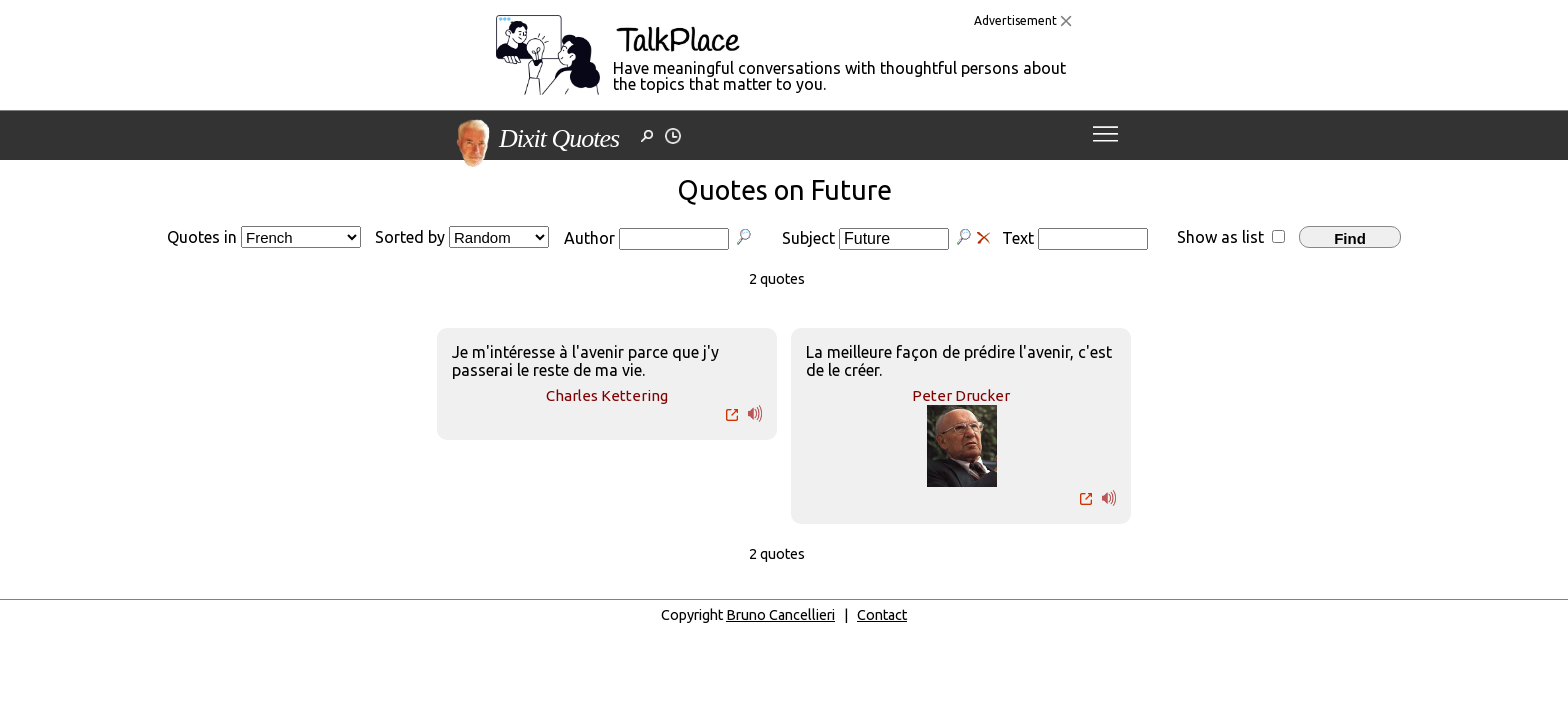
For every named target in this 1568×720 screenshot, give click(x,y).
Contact (882, 615)
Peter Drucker (961, 395)
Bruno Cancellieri (780, 615)
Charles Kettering (607, 395)
